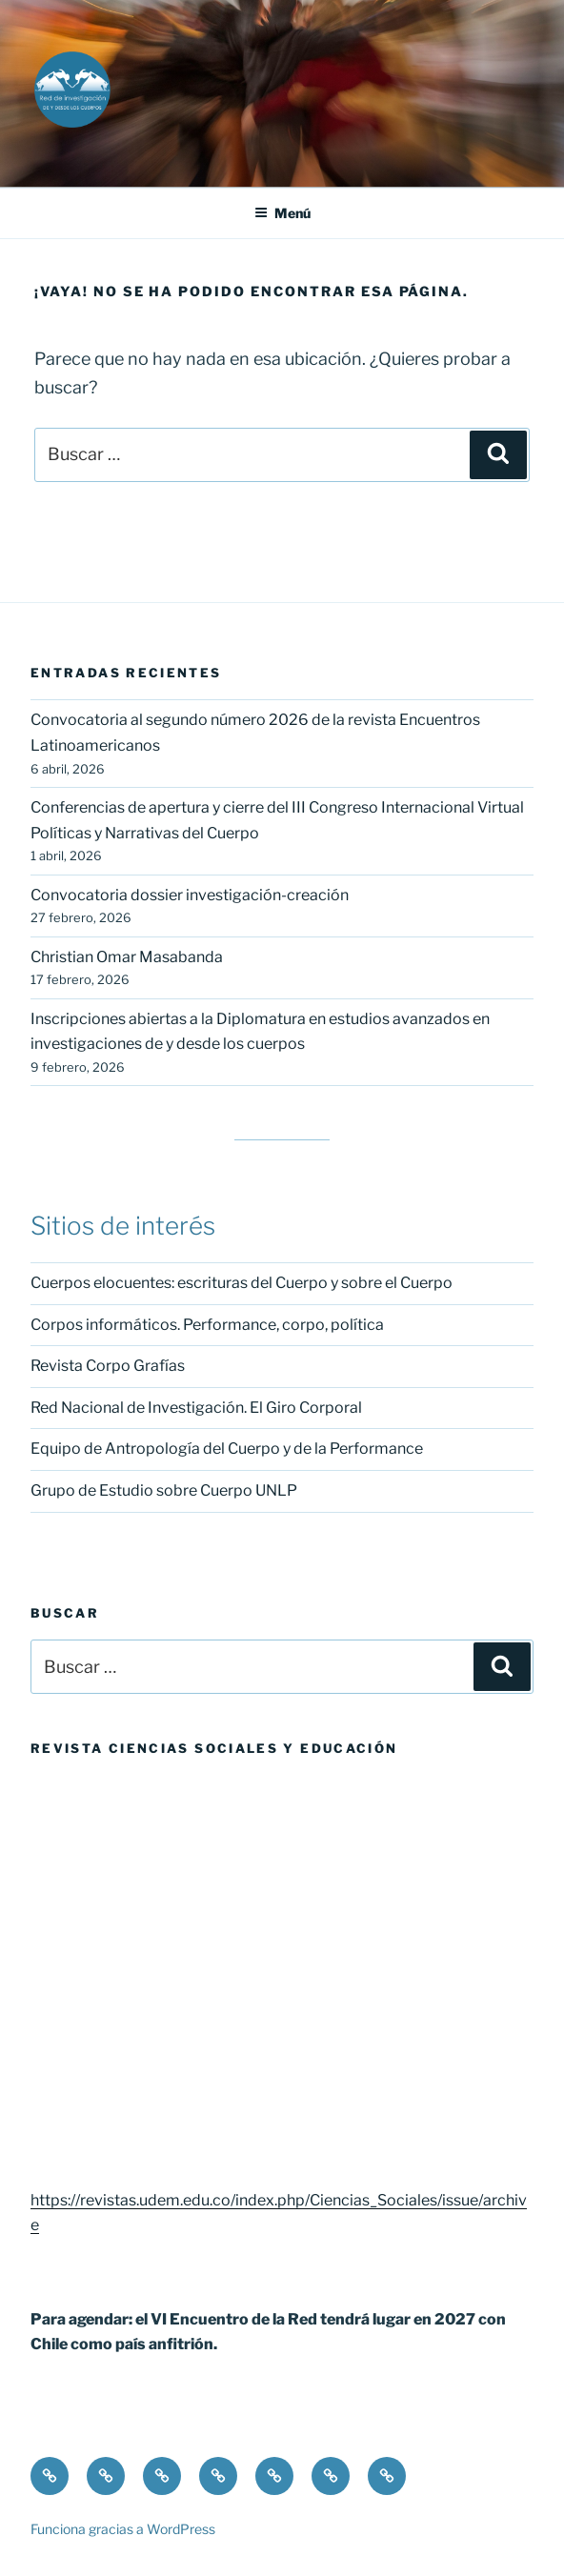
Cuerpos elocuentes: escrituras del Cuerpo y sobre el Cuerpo (241, 1283)
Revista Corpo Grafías (107, 1366)
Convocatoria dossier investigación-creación (189, 895)
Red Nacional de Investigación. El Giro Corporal (196, 1408)
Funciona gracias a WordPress (122, 2529)
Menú (282, 213)
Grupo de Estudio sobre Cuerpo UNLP (163, 1490)
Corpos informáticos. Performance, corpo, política (207, 1325)
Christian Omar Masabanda (126, 957)
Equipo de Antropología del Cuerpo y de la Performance (226, 1448)
